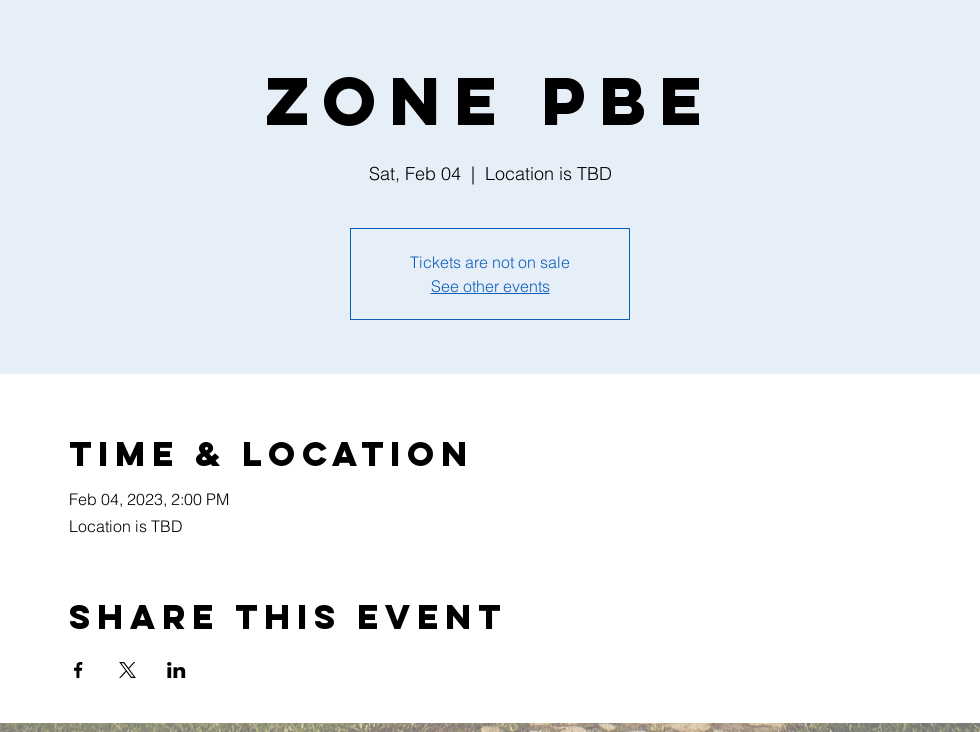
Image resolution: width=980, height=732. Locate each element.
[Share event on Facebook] (78, 670)
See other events (490, 286)
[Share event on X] (127, 670)
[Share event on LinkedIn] (176, 670)
